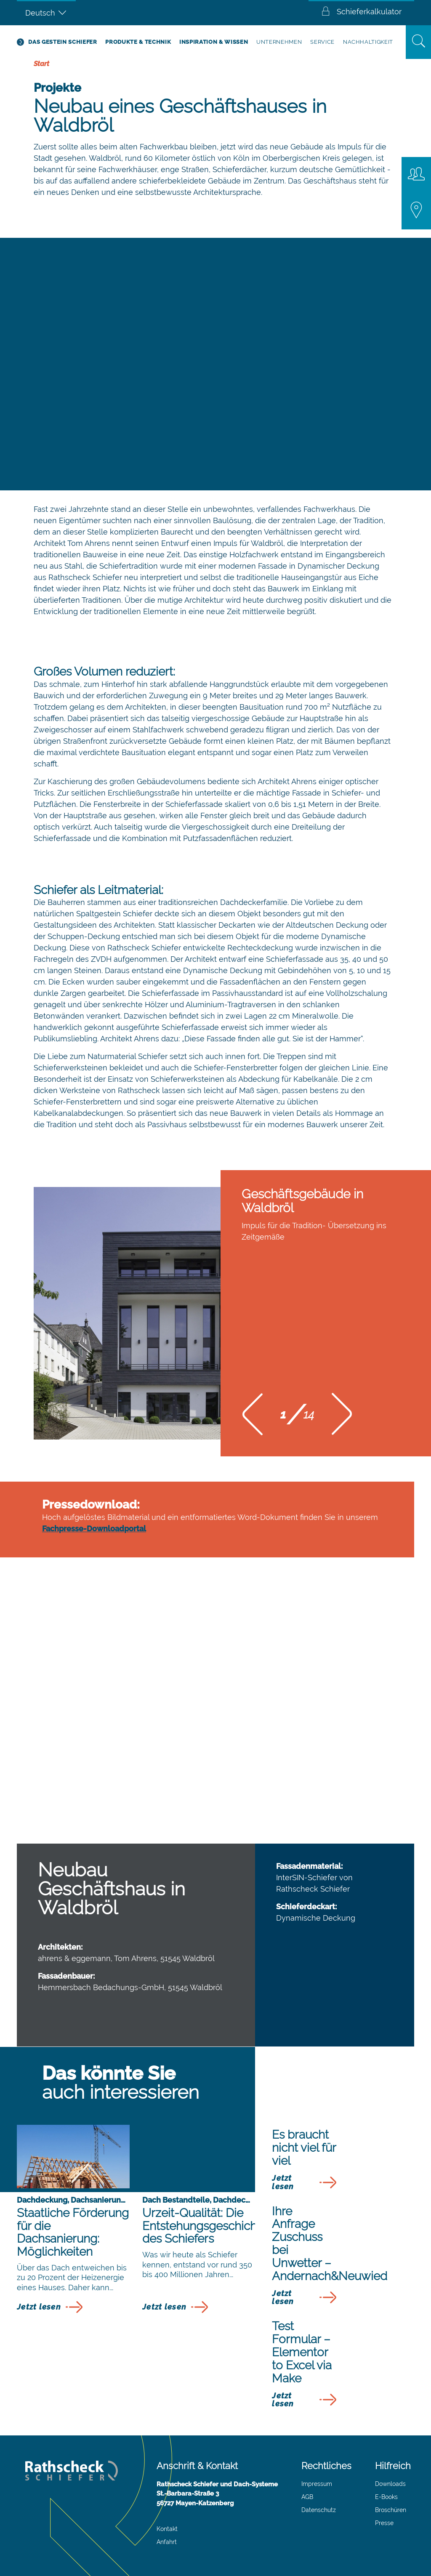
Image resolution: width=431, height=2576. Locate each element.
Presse (384, 2523)
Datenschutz (318, 2510)
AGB (307, 2497)
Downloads (390, 2483)
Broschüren (390, 2510)
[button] (252, 1417)
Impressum (316, 2483)
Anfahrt (167, 2542)
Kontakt (167, 2528)
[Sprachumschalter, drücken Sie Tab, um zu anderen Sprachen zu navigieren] (46, 12)
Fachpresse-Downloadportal (94, 1528)
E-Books (386, 2497)
